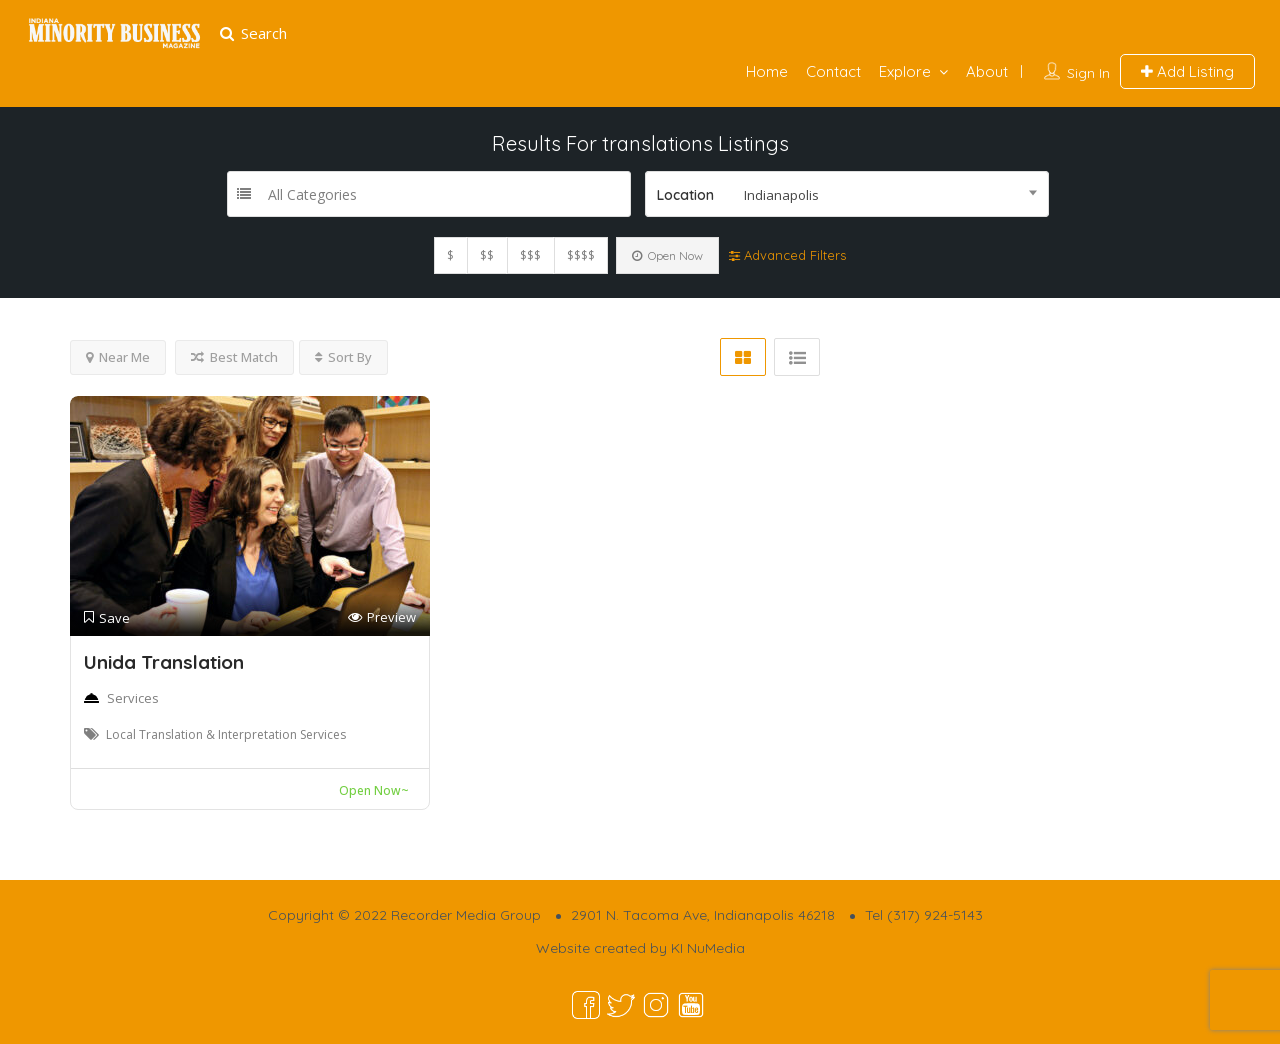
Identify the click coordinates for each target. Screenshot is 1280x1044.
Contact (833, 71)
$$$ (530, 255)
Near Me (118, 357)
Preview (382, 617)
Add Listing (1187, 71)
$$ (487, 255)
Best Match (234, 357)
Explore (905, 71)
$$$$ (581, 255)
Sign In (1088, 73)
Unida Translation (164, 662)
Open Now (667, 255)
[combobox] (847, 194)
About (987, 71)
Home (767, 71)
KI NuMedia (708, 948)
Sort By (343, 357)
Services (133, 698)
